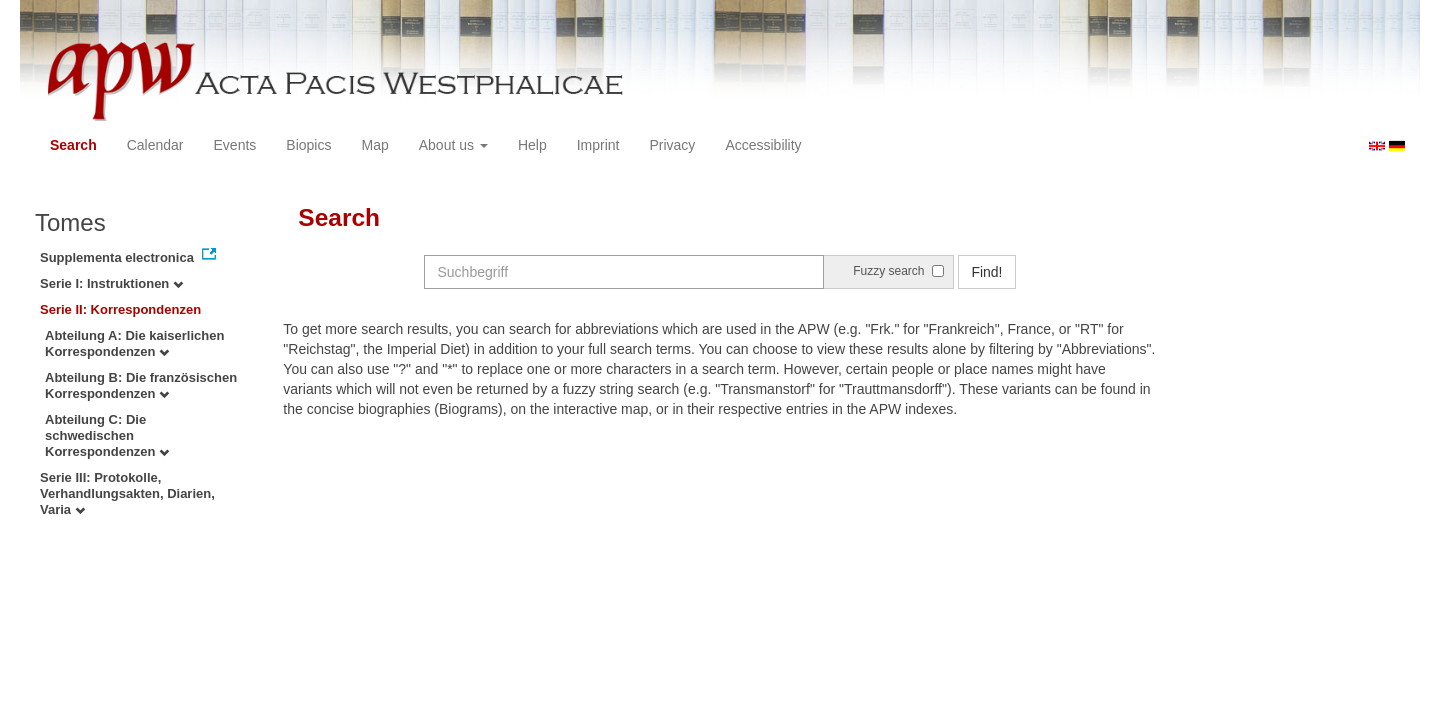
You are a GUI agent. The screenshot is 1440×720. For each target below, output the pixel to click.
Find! (986, 272)
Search (73, 145)
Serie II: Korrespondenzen (120, 309)
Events (235, 145)
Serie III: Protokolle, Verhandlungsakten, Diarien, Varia (127, 493)
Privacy (672, 145)
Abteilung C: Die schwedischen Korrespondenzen (107, 435)
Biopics (308, 145)
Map (374, 145)
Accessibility (763, 145)
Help (532, 145)
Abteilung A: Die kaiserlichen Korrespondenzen (134, 343)
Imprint (598, 145)
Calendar (155, 145)
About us (453, 145)
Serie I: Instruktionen (111, 283)
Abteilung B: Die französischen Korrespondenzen (141, 385)
